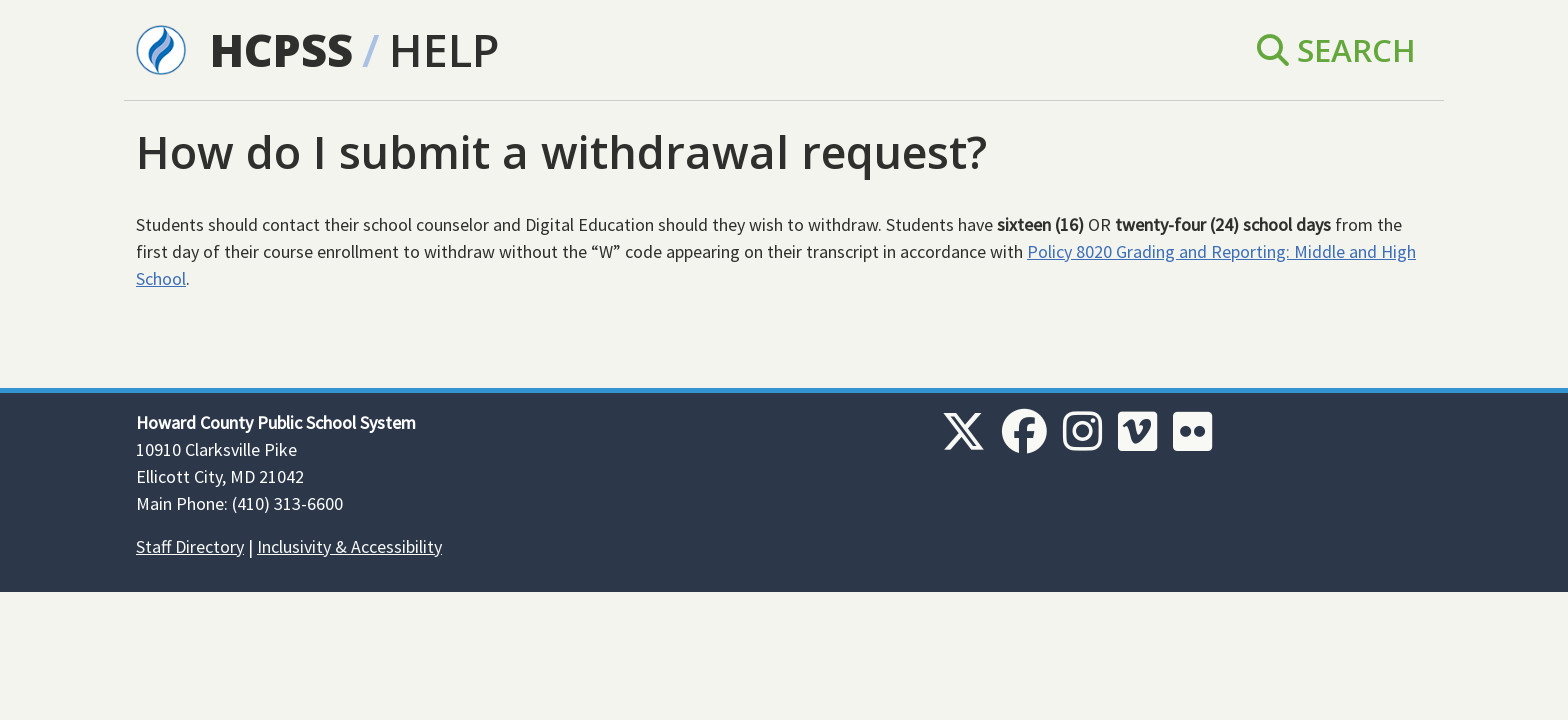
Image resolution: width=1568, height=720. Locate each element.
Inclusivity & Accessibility (349, 546)
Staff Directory (190, 546)
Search (1336, 49)
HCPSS (281, 49)
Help (444, 49)
